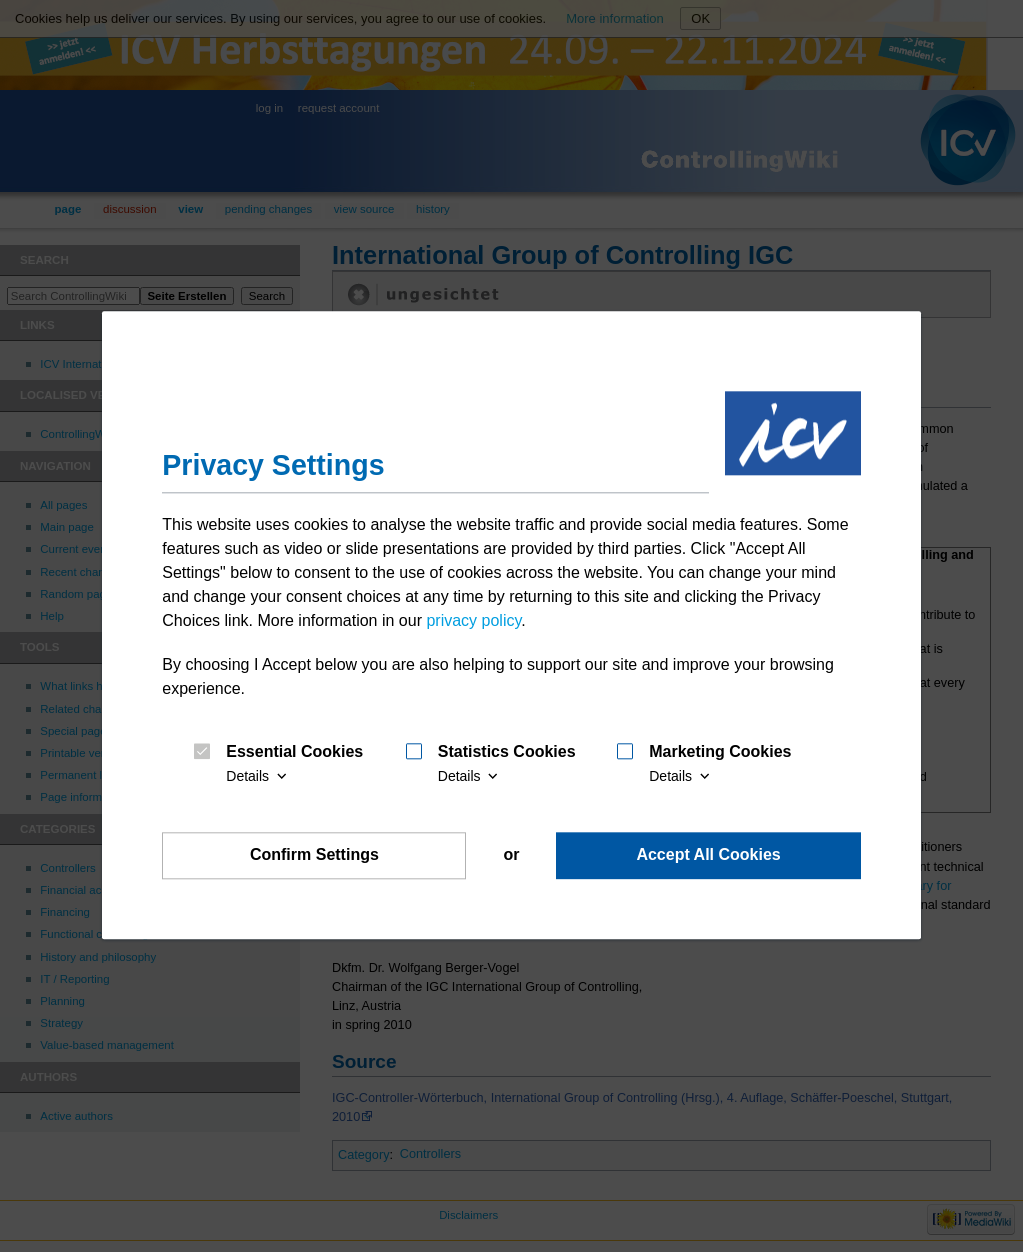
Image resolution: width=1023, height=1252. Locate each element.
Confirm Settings (314, 855)
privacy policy (473, 620)
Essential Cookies (294, 752)
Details (258, 776)
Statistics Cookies (507, 752)
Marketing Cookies (720, 752)
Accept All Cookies (708, 855)
